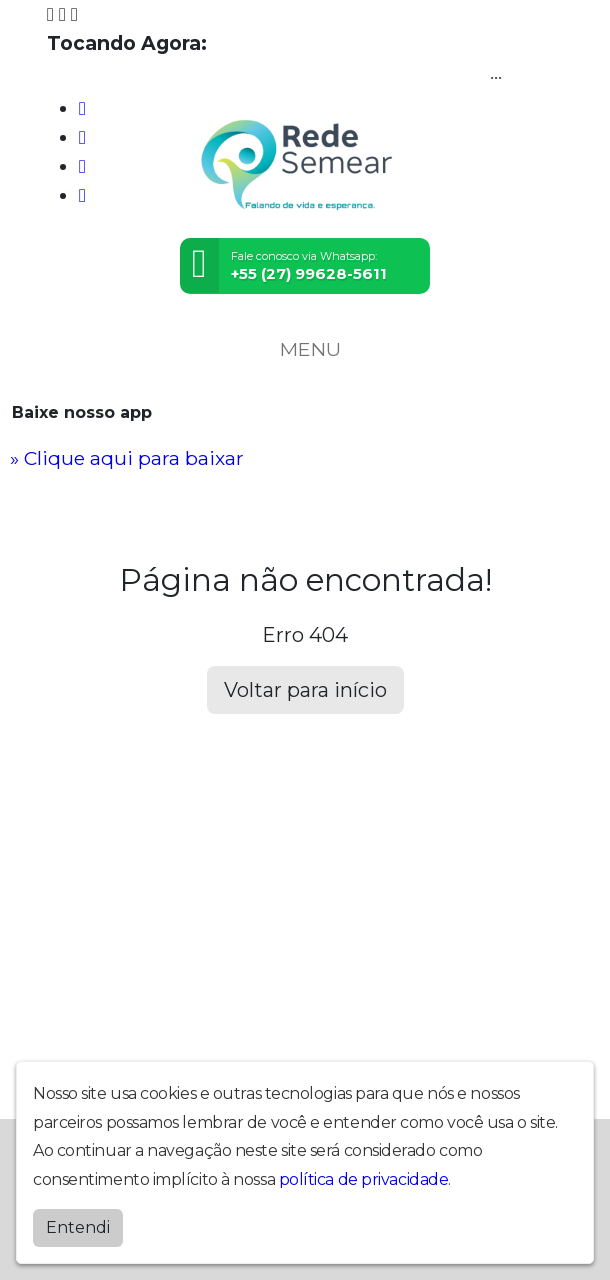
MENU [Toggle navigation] (305, 349)
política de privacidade (364, 1178)
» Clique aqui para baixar (127, 458)
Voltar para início (305, 690)
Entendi (78, 1226)
